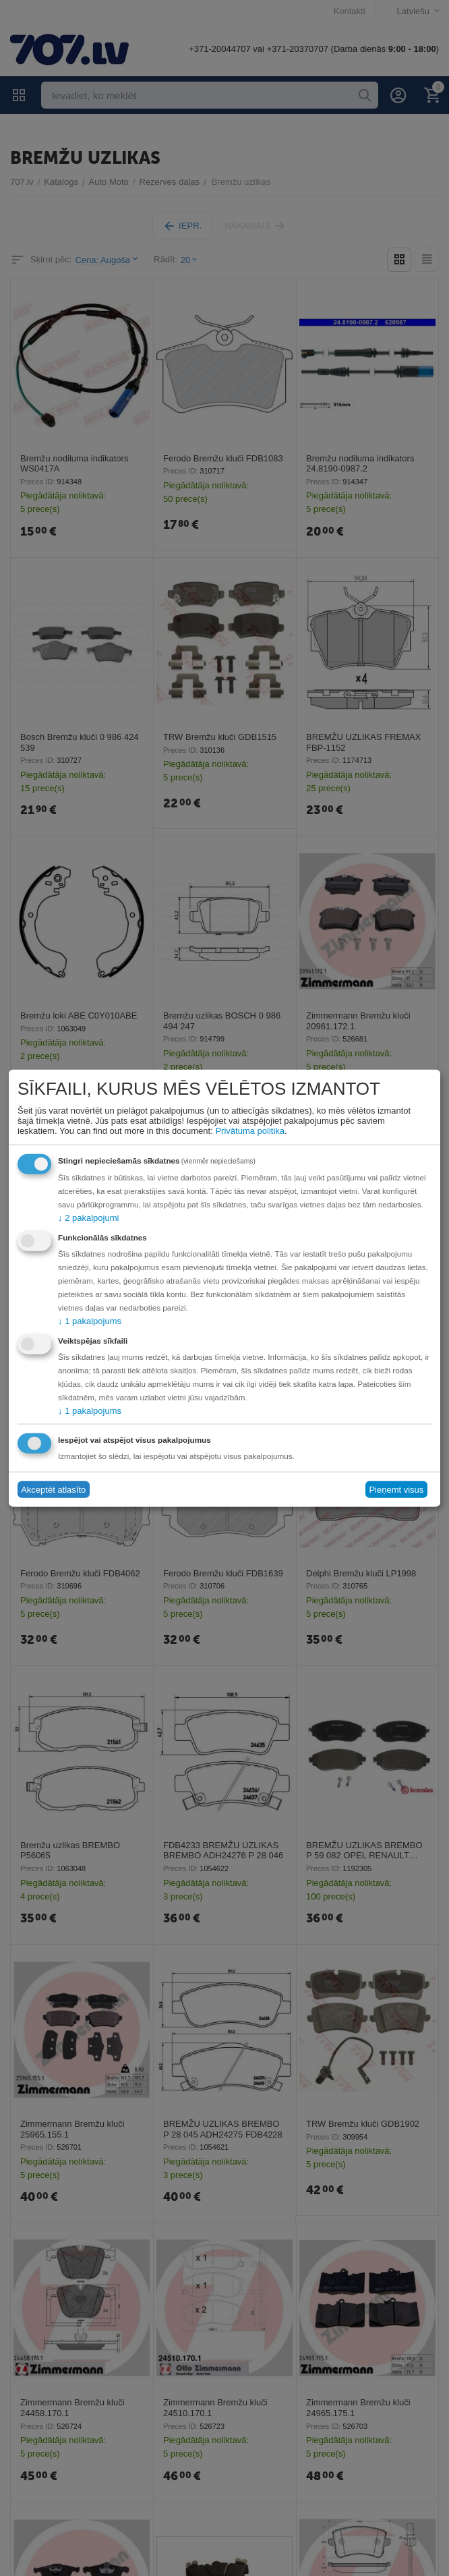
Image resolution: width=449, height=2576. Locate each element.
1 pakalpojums (89, 1320)
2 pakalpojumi (88, 1217)
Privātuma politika (250, 1130)
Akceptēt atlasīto (53, 1490)
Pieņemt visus (396, 1490)
